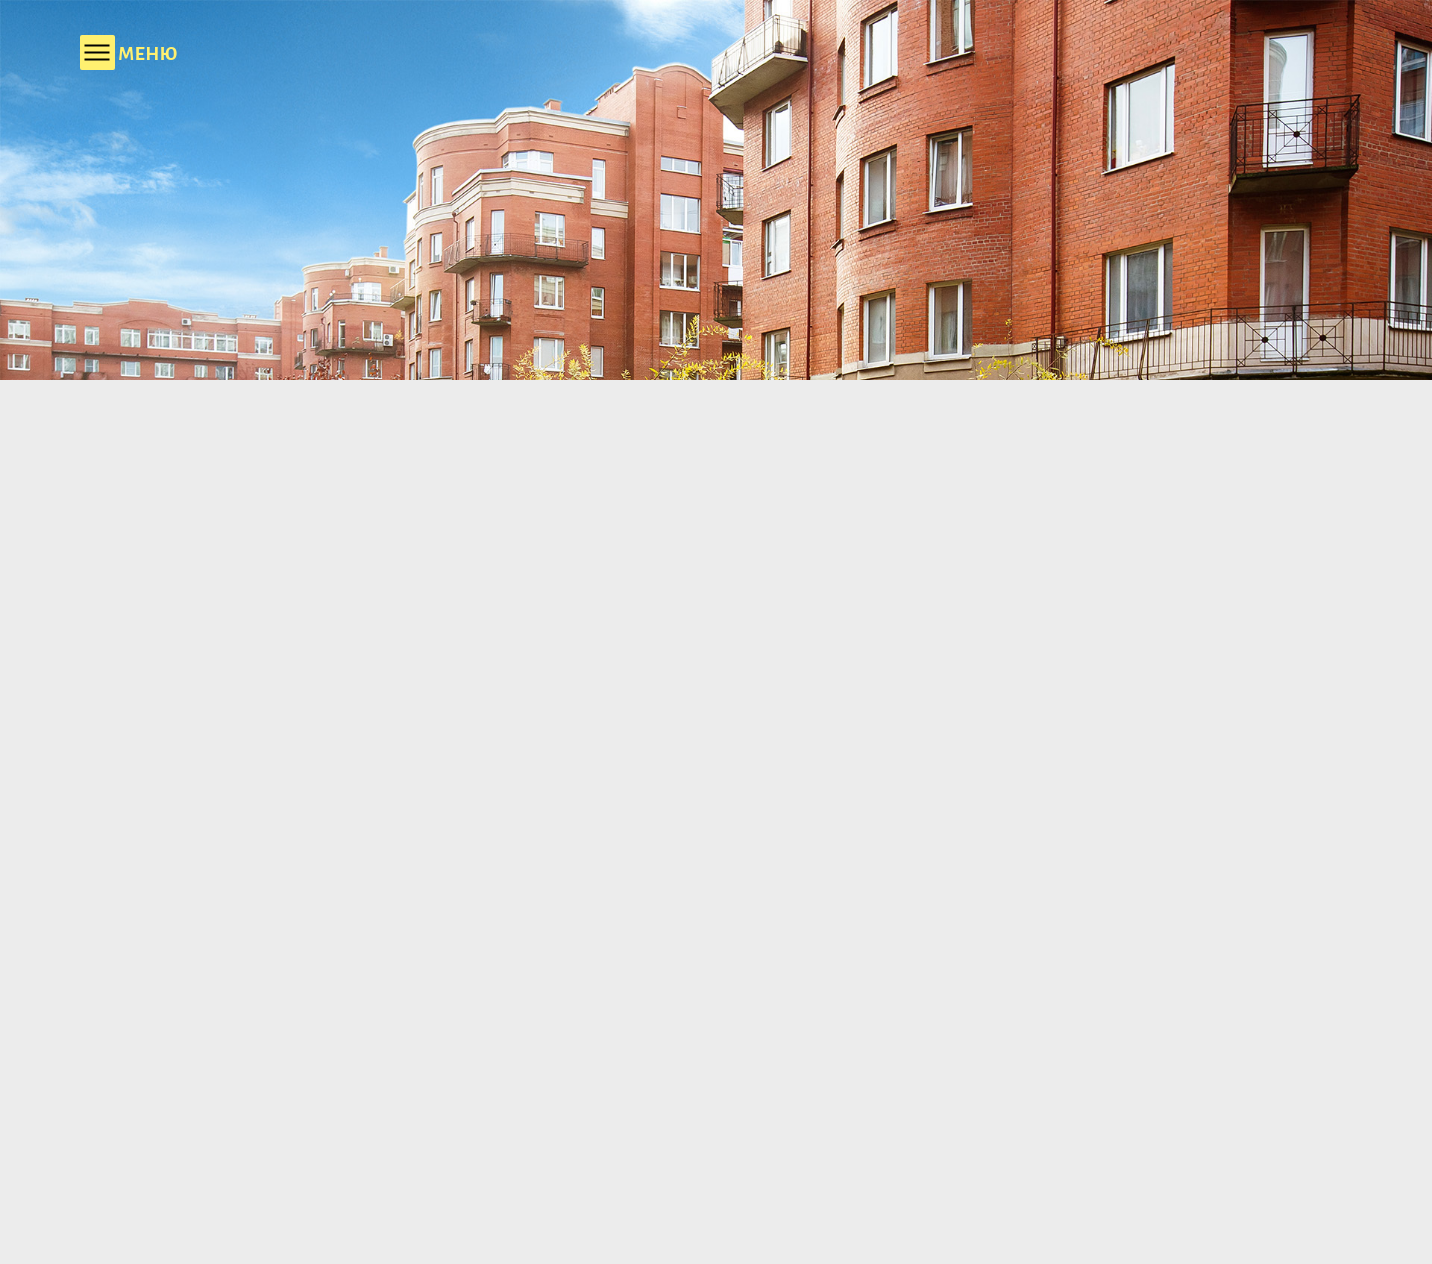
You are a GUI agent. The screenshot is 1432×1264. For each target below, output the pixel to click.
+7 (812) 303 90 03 (918, 47)
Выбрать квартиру (1069, 1057)
